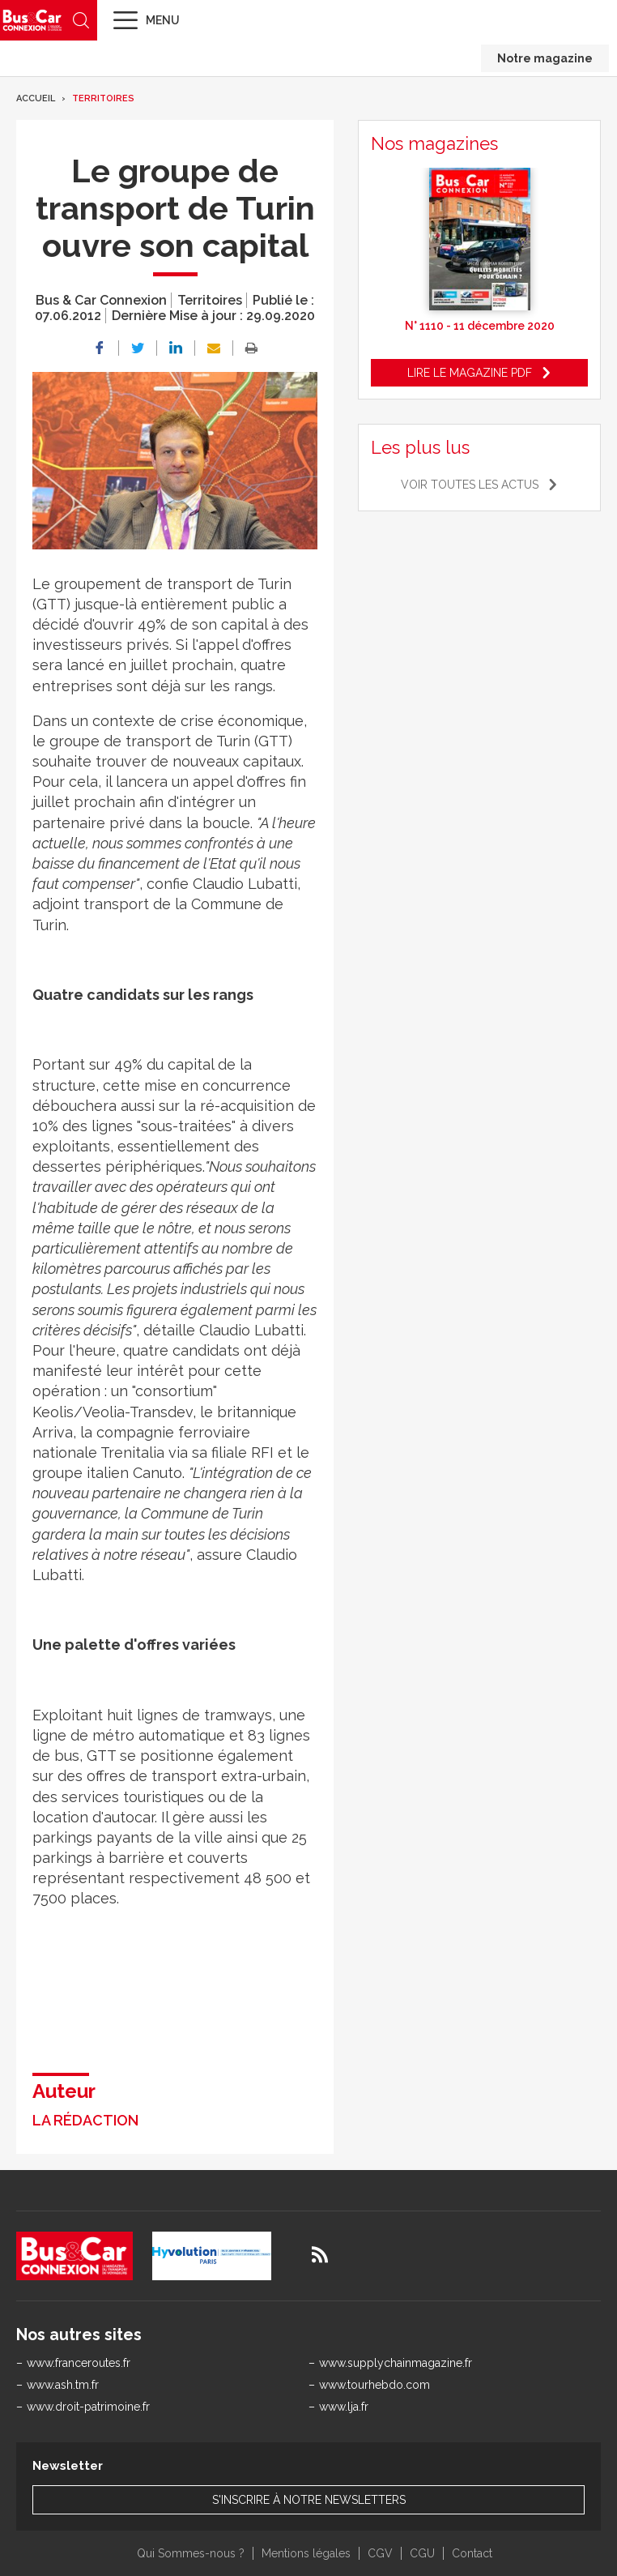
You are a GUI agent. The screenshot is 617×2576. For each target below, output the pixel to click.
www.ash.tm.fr (63, 2384)
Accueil (35, 98)
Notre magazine (545, 58)
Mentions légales (306, 2553)
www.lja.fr (343, 2406)
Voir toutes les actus (469, 484)
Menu (163, 20)
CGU (422, 2553)
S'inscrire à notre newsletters (309, 2499)
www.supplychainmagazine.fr (395, 2362)
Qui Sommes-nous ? (191, 2553)
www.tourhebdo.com (374, 2384)
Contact (472, 2553)
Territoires (103, 98)
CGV (380, 2553)
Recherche (81, 20)
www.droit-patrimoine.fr (88, 2406)
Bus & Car (32, 19)
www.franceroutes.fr (78, 2362)
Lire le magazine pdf (469, 372)
